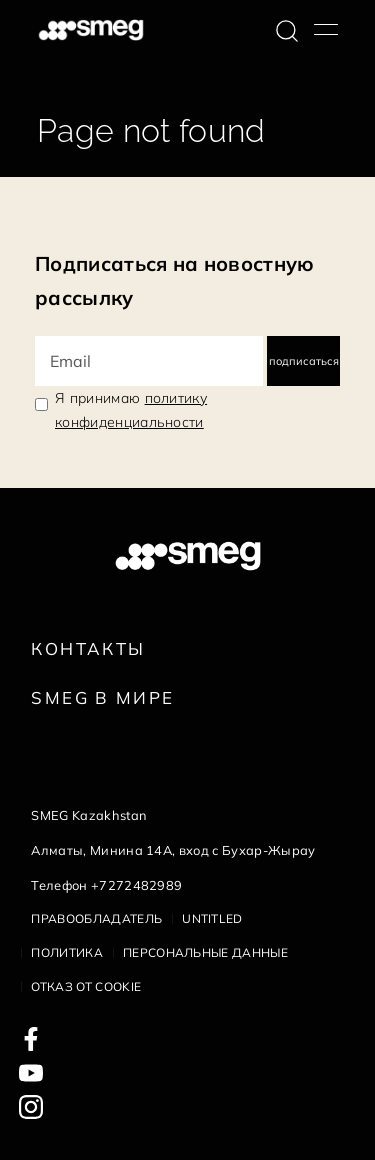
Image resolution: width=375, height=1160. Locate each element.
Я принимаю (131, 410)
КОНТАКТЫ (88, 648)
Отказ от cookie (86, 986)
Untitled (212, 918)
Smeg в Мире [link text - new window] (102, 697)
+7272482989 (137, 885)
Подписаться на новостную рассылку (175, 280)
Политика (67, 952)
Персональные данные (205, 952)
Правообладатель (96, 918)
